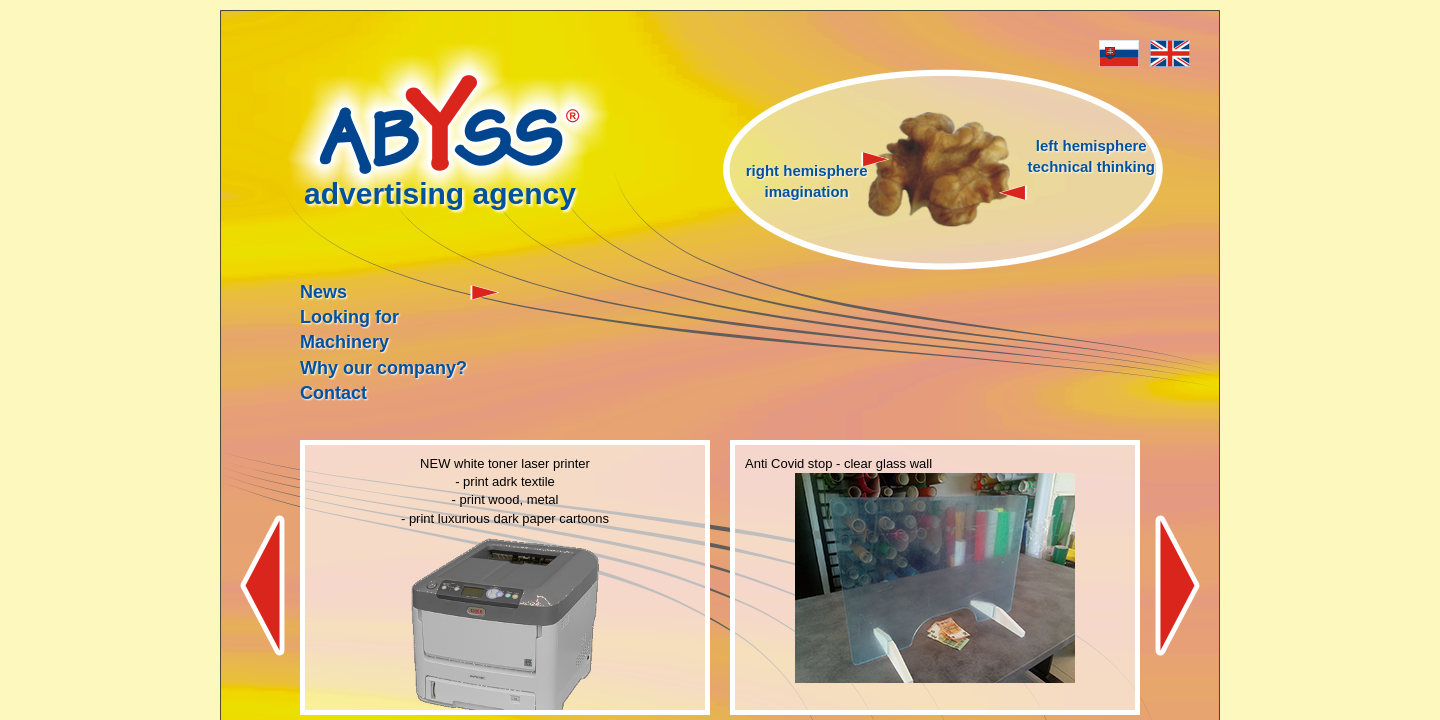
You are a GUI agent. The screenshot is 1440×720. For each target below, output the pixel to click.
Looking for (349, 317)
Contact (333, 393)
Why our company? (383, 368)
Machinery (344, 342)
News (323, 292)
